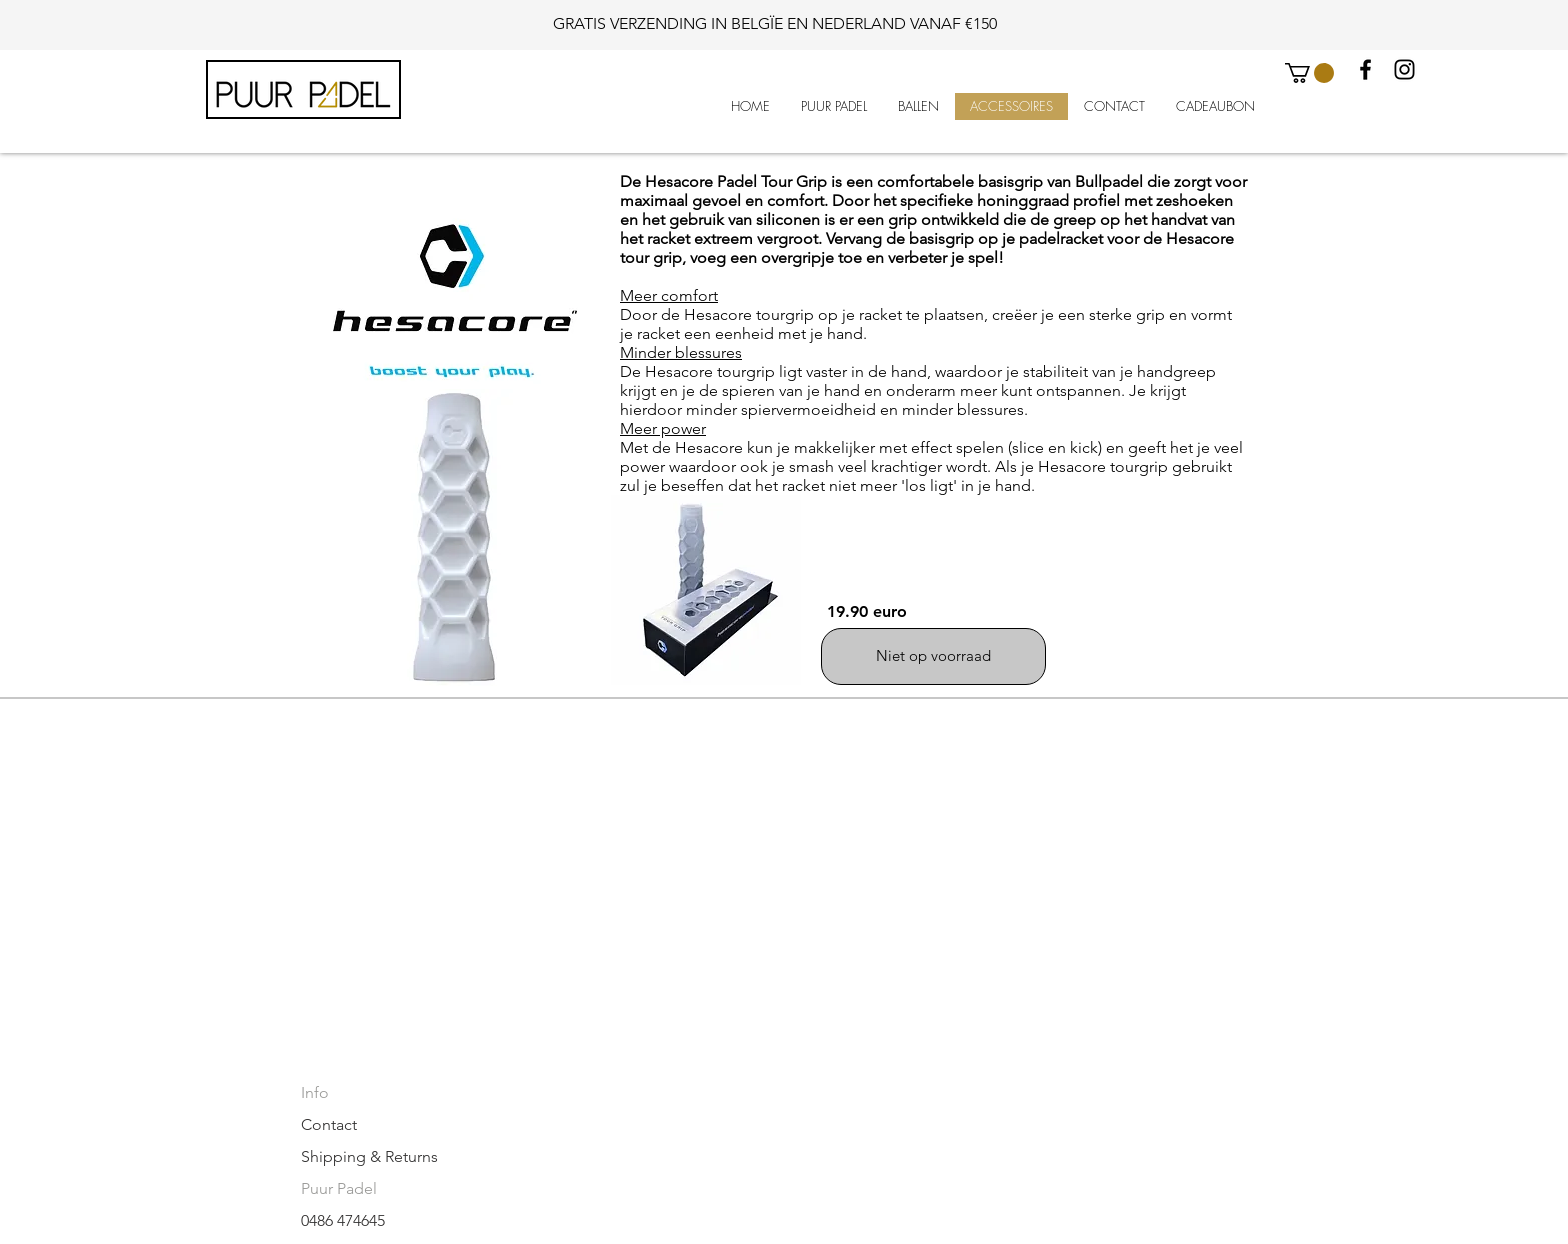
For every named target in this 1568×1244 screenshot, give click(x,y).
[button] (1309, 73)
